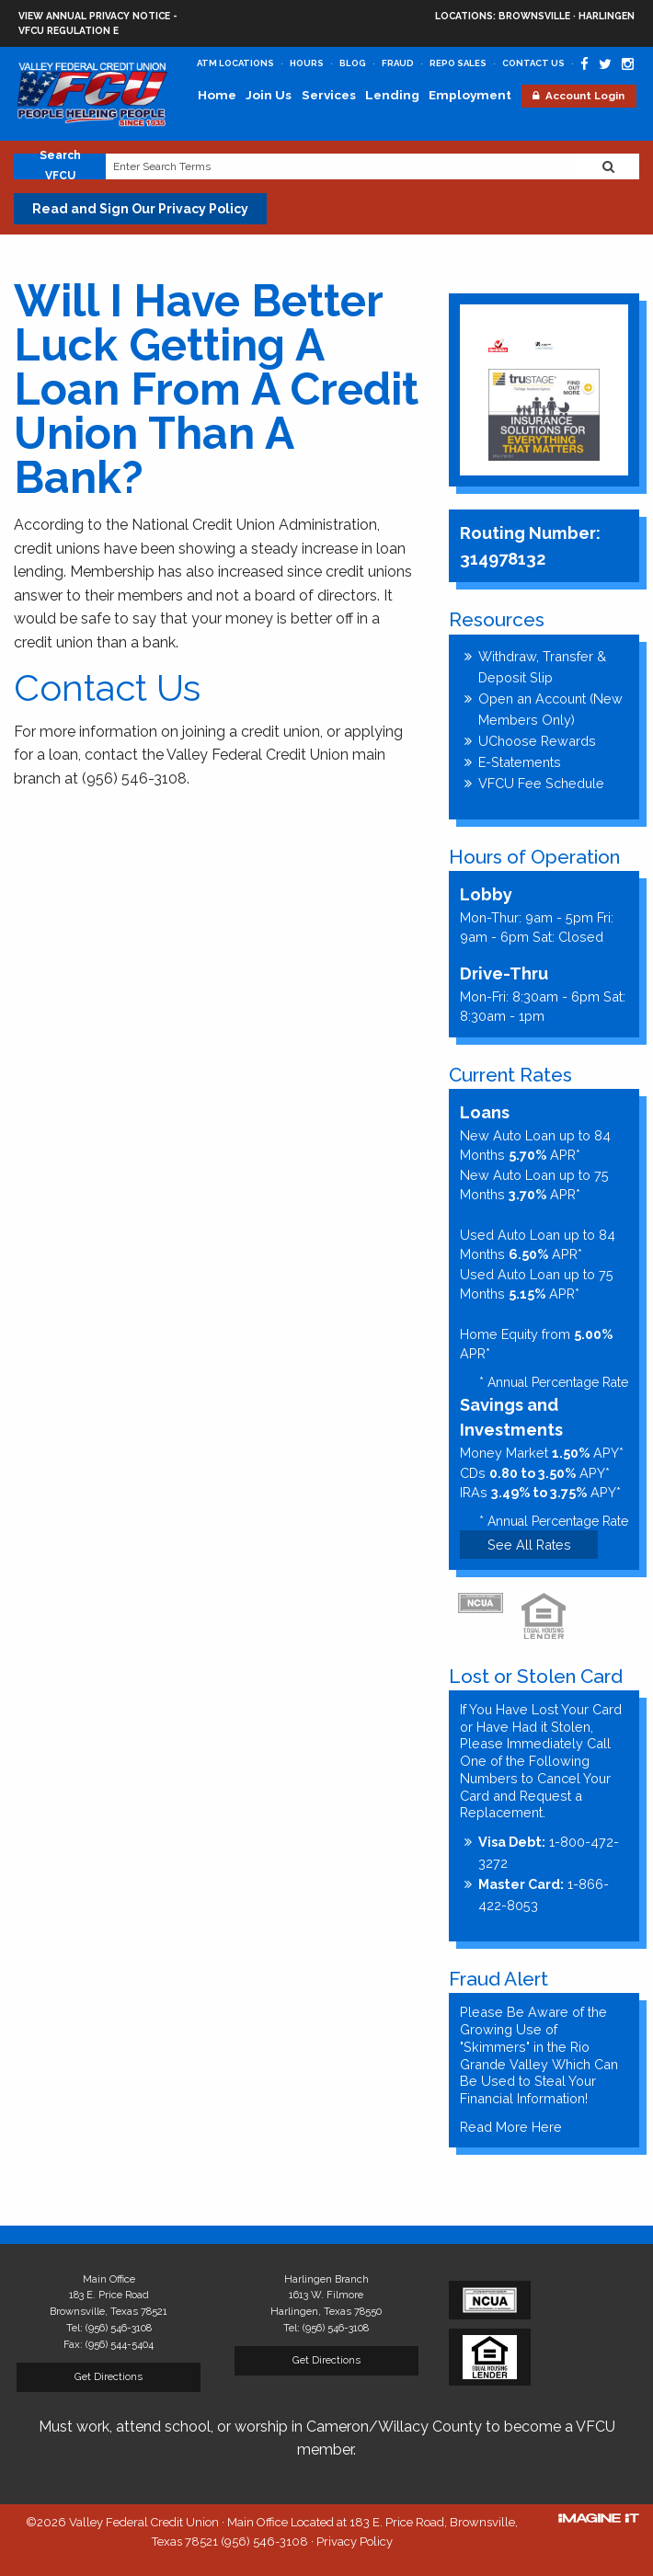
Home (217, 94)
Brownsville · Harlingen (535, 16)
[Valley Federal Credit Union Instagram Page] (628, 64)
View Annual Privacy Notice (94, 15)
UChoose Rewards (537, 741)
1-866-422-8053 (543, 1894)
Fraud (398, 63)
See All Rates (529, 1544)
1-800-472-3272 (548, 1852)
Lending (392, 94)
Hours (307, 63)
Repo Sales (458, 63)
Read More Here (511, 2127)
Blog (352, 63)
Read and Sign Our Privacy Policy (140, 208)
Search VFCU (60, 166)
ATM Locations (235, 63)
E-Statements (519, 762)
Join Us (269, 94)
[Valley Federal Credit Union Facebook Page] (584, 64)
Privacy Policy (354, 2541)
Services (329, 94)
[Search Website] (608, 166)
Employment (470, 94)
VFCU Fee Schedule (541, 783)
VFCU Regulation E (68, 30)
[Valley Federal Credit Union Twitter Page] (605, 64)
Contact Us (533, 63)
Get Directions (108, 2376)
